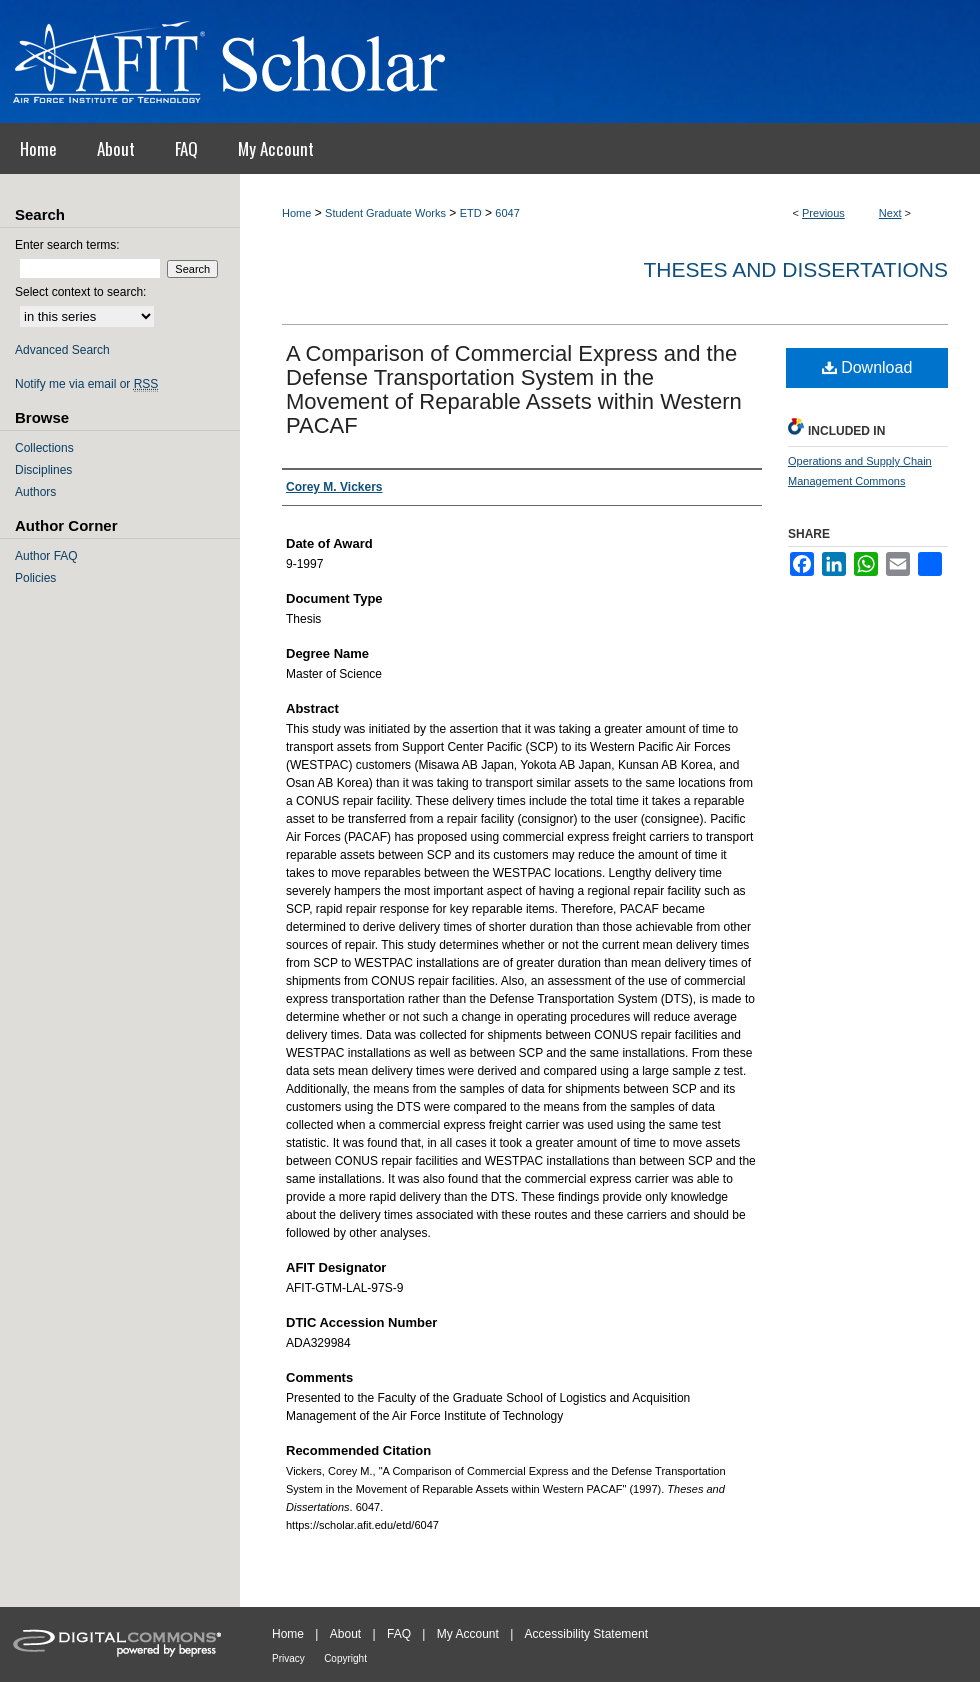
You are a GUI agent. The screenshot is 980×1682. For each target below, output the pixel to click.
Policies (35, 578)
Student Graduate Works (385, 213)
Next (890, 213)
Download (867, 367)
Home (296, 213)
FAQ (399, 1634)
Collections (44, 448)
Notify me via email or (86, 384)
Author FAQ (46, 556)
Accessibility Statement (586, 1634)
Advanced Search (62, 350)
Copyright (345, 1658)
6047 (507, 213)
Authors (35, 492)
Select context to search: (80, 292)
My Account (468, 1634)
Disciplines (43, 470)
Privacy (288, 1658)
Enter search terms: (67, 245)
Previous (823, 213)
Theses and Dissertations (795, 269)
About (345, 1634)
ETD (471, 213)
